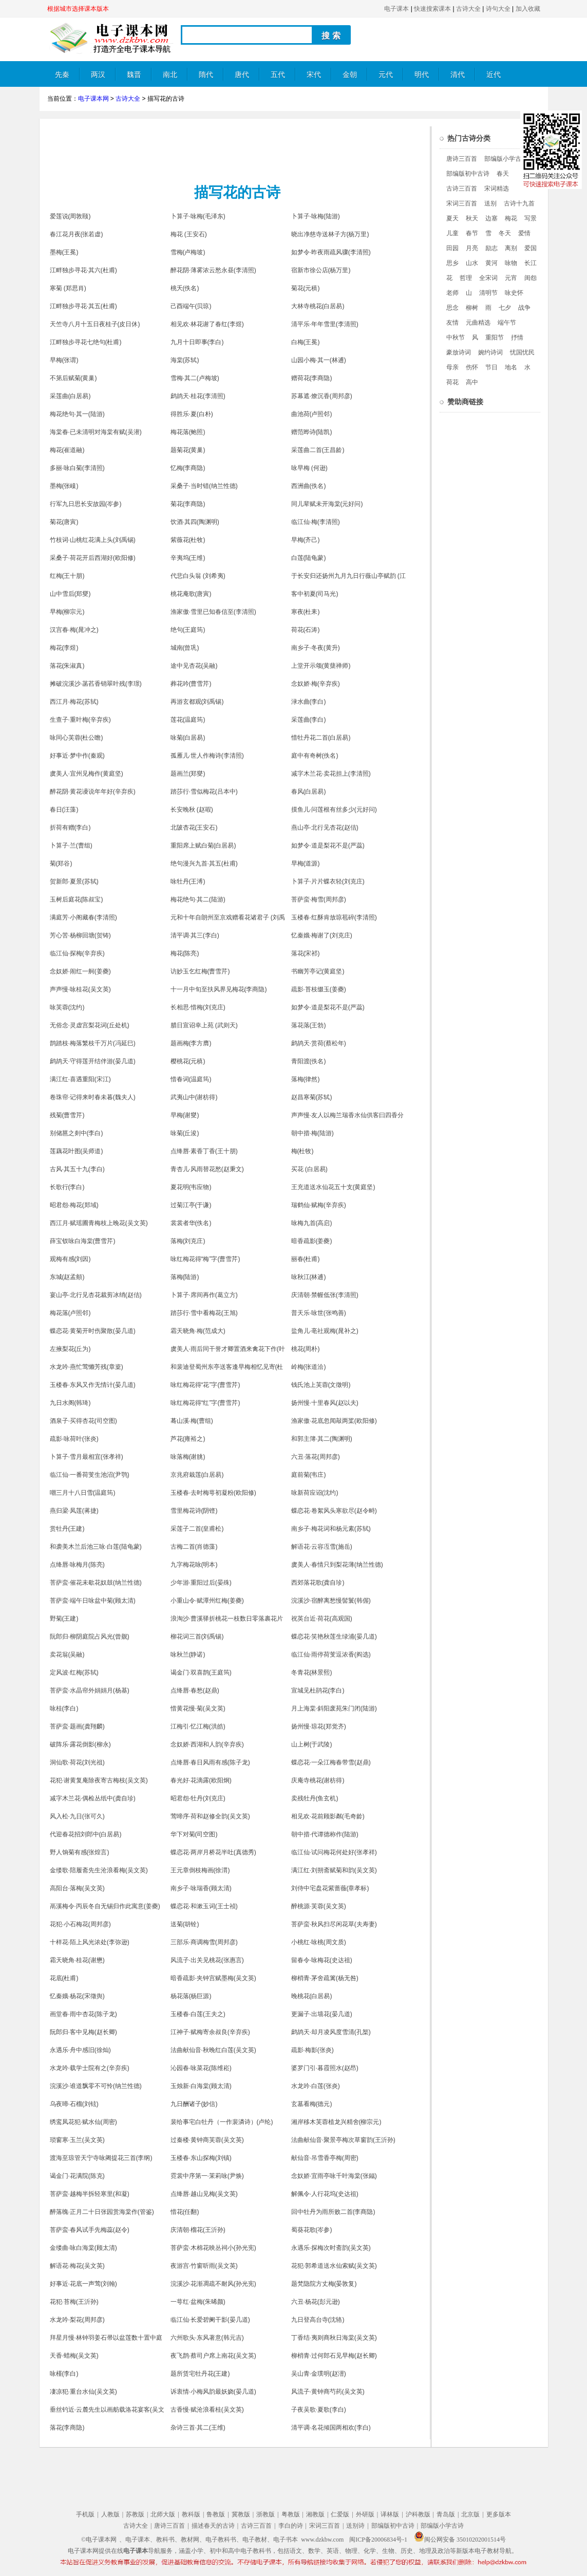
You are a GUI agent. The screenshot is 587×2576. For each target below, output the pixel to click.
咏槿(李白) (64, 2373)
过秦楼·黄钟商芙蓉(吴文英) (207, 2139)
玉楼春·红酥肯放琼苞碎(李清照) (334, 917)
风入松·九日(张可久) (77, 1816)
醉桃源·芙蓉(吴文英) (318, 1906)
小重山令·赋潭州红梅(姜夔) (207, 1600)
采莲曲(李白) (308, 719)
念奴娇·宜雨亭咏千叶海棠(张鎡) (334, 2175)
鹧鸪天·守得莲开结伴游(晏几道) (93, 1061)
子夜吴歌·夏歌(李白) (318, 2409)
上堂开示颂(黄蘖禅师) (321, 665)
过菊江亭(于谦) (191, 1205)
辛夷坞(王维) (188, 557)
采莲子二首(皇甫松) (197, 1528)
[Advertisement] (235, 149)
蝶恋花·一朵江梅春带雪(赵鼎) (331, 1762)
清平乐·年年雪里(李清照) (324, 324)
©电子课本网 (99, 2539)
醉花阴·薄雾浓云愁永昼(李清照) (213, 270)
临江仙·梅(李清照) (315, 521)
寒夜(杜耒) (305, 611)
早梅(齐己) (305, 539)
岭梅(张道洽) (308, 1366)
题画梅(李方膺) (191, 1043)
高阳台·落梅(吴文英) (77, 1888)
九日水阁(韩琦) (70, 1402)
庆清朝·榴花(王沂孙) (198, 2229)
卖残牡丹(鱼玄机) (314, 1798)
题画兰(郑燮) (188, 773)
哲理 (466, 277)
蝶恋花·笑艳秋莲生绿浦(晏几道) (334, 1636)
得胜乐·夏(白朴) (192, 414)
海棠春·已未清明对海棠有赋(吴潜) (96, 432)
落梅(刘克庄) (188, 1241)
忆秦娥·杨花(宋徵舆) (77, 1996)
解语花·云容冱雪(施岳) (321, 1546)
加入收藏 (528, 8)
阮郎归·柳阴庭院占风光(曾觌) (89, 1636)
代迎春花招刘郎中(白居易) (86, 1834)
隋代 (206, 75)
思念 (452, 307)
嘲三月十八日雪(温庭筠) (83, 1492)
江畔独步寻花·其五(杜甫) (83, 306)
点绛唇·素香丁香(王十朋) (204, 1151)
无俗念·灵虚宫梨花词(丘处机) (89, 1025)
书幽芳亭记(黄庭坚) (318, 971)
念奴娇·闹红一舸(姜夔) (80, 971)
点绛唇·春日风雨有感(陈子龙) (210, 1762)
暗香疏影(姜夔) (311, 1241)
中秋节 (455, 337)
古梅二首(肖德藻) (194, 1546)
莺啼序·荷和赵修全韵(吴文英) (210, 1816)
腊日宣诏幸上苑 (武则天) (204, 1025)
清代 (457, 75)
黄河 (491, 263)
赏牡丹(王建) (67, 1528)
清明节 (488, 292)
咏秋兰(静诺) (188, 1654)
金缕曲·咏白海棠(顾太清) (83, 2247)
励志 (491, 248)
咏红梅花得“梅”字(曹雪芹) (205, 1259)
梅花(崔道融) (67, 450)
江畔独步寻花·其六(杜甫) (83, 270)
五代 (278, 75)
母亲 (452, 367)
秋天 (472, 218)
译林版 (390, 2514)
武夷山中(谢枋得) (194, 1097)
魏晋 (134, 75)
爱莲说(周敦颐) (70, 216)
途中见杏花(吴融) (194, 665)
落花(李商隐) (67, 2427)
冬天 (505, 233)
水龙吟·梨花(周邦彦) (77, 2319)
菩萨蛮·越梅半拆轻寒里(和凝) (89, 2193)
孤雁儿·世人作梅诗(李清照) (207, 755)
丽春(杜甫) (305, 1259)
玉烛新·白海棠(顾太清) (201, 2086)
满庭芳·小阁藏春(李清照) (83, 917)
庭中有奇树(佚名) (314, 755)
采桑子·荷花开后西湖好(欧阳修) (93, 557)
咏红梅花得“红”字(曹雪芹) (205, 1402)
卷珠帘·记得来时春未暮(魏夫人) (93, 1097)
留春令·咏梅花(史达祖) (321, 1960)
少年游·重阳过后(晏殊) (201, 1582)
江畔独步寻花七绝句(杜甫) (86, 342)
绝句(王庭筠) (188, 629)
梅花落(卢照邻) (70, 1313)
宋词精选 (496, 188)
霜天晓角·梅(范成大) (198, 1330)
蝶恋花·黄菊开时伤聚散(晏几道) (93, 1330)
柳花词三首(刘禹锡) (197, 1636)
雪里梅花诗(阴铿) (194, 1510)
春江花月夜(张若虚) (76, 234)
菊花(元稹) (305, 288)
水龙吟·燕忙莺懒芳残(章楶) (86, 1366)
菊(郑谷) (61, 863)
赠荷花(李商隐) (311, 378)
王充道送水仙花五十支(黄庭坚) (333, 1187)
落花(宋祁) (305, 953)
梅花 (511, 218)
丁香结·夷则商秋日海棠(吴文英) (334, 2337)
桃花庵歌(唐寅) (191, 593)
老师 (452, 292)
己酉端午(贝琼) (191, 306)
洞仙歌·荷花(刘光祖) (77, 1762)
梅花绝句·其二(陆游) (198, 899)
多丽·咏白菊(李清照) (77, 468)
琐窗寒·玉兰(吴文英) (77, 2139)
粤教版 (290, 2514)
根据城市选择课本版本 (78, 8)
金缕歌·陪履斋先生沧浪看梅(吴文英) (99, 1870)
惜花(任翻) (185, 2211)
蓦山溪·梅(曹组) (192, 1420)
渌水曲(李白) (308, 701)
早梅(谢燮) (185, 1115)
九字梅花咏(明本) (194, 1564)
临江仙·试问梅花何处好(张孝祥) (334, 1852)
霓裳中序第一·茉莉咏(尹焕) (207, 2175)
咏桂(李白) (64, 1708)
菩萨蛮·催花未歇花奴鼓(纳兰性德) (96, 1582)
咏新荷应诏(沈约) (314, 1492)
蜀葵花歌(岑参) (311, 2229)
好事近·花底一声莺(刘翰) (83, 2283)
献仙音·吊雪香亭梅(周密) (324, 2157)
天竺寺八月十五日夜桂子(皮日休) (95, 324)
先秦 (62, 75)
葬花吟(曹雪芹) (191, 683)
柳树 (472, 307)
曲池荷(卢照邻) (311, 414)
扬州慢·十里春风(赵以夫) (324, 1402)
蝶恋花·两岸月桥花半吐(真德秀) (213, 1852)
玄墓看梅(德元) (311, 2104)
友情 (452, 322)
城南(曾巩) (185, 647)
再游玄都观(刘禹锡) (197, 701)
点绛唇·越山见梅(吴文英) (204, 2193)
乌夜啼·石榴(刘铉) (74, 2104)
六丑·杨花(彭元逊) (315, 2301)
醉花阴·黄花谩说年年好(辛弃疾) (93, 791)
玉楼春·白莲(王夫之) (198, 2014)
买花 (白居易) (309, 1169)
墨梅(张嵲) (64, 486)
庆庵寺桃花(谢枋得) (318, 1780)
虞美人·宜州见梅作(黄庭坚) (86, 773)
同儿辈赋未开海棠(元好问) (327, 503)
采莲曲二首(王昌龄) (318, 450)
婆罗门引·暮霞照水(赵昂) (324, 2068)
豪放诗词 (458, 352)
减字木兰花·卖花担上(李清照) (331, 773)
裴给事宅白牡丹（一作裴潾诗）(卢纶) (222, 2122)
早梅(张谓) (64, 360)
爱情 (524, 233)
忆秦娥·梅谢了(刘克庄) (321, 935)
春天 (503, 173)
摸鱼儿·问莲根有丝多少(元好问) (334, 809)
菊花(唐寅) (64, 521)
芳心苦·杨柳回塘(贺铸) (80, 935)
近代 (493, 75)
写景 (530, 218)
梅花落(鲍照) (188, 432)
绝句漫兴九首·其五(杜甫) (204, 863)
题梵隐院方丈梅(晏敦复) (324, 2283)
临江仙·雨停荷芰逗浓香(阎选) (331, 1654)
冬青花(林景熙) (311, 1672)
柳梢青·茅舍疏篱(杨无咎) (324, 1978)
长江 (530, 263)
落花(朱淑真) (67, 665)
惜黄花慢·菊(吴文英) (198, 1708)
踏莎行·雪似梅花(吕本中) (204, 791)
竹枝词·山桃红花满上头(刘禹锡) (93, 539)
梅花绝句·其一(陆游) (77, 414)
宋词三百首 (461, 203)
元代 (385, 75)
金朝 (350, 75)
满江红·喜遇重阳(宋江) (80, 1079)
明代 (421, 75)
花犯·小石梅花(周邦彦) (80, 1924)
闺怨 (530, 277)
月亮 (472, 248)
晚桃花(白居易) (311, 1996)
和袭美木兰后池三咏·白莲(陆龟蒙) (96, 1546)
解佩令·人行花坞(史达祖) (324, 2193)
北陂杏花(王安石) (194, 827)
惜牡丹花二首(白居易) (321, 737)
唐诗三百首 (461, 158)
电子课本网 (93, 98)
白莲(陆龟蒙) (308, 557)
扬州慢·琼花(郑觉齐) (318, 1726)
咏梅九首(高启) (311, 1223)
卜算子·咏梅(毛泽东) (198, 216)
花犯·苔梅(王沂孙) (74, 2301)
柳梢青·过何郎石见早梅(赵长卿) (334, 2355)
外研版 (365, 2514)
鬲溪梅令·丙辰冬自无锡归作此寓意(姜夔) (105, 1906)
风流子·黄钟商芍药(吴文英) (328, 2391)
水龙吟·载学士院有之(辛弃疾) (89, 2068)
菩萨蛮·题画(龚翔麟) (77, 1726)
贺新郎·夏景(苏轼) (74, 881)
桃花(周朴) (305, 1348)
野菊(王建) (64, 1618)
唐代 (242, 75)
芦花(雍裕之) (188, 1438)
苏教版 (135, 2514)
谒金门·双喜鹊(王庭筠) (201, 1672)
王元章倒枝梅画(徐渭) (200, 1870)
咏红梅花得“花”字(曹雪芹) (205, 1384)
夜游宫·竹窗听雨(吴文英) (204, 2265)
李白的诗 (290, 2525)
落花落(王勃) (308, 1025)
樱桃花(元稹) (188, 1061)
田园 (452, 248)
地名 (511, 367)
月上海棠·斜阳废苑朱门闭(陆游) (334, 1708)
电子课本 (396, 8)
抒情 (517, 337)
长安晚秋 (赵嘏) (192, 809)
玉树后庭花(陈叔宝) (76, 899)
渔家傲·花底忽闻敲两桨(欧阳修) (334, 1420)
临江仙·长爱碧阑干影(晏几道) (210, 2319)
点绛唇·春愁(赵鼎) (195, 1690)
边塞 (491, 218)
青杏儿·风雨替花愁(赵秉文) (207, 1169)
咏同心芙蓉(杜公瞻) (76, 737)
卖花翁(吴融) (67, 1654)
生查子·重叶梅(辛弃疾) (80, 719)
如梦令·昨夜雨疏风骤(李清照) (331, 252)
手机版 (85, 2514)
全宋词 (488, 277)
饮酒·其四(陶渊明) (195, 521)
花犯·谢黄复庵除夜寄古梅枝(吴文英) (99, 1780)
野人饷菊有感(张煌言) (79, 1852)
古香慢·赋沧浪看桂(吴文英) (207, 2409)
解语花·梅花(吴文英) (77, 2265)
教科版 (191, 2514)
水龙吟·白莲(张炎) (315, 2086)
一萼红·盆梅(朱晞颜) (198, 2301)
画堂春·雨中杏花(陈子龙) (83, 2014)
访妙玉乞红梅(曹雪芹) (200, 971)
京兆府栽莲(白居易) (197, 1474)
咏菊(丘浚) (185, 1133)
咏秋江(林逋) (308, 1277)
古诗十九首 (519, 203)
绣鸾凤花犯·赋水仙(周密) (83, 2122)
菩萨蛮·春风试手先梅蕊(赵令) (89, 2229)
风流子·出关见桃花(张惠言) (207, 1960)
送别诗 (355, 2525)
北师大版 (162, 2514)
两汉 (98, 75)
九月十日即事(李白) (197, 342)
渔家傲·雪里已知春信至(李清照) (213, 611)
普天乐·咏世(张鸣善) (318, 1313)
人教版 (110, 2514)
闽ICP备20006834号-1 (378, 2539)
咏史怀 (514, 292)
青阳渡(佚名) (308, 1061)
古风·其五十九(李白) (77, 1169)
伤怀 (472, 367)
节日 (491, 367)
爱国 (530, 248)
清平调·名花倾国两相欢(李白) (331, 2427)
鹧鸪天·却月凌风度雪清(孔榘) (331, 2032)
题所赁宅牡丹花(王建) (200, 2373)
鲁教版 (215, 2514)
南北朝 (170, 79)
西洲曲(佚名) (308, 486)
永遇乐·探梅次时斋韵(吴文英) (331, 2247)
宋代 (314, 75)
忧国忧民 (522, 352)
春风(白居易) (308, 791)
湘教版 (315, 2514)
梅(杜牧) (302, 1151)
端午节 (507, 322)
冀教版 (241, 2514)
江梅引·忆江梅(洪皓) (198, 1726)
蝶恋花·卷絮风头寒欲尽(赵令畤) (334, 1510)
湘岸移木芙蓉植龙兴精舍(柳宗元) (336, 2122)
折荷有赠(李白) (70, 827)
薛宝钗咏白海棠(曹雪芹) (83, 1241)
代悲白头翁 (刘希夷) (198, 575)
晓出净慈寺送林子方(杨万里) (330, 234)
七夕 (505, 307)
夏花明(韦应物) (191, 1187)
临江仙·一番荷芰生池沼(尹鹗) (89, 1474)
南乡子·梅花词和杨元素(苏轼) (331, 1528)
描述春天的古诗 (213, 2525)
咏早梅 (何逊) (309, 468)
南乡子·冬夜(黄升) (315, 647)
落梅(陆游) (185, 1277)
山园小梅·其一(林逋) (318, 360)
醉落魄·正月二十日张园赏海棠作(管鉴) (102, 2211)
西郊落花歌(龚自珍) (318, 1582)
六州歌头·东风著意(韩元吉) (207, 2337)
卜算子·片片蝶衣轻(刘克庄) (328, 881)
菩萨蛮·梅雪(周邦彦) (318, 899)
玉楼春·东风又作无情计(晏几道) (93, 1384)
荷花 (452, 382)
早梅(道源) (305, 863)
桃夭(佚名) (185, 288)
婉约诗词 (490, 352)
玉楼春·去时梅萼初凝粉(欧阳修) (213, 1492)
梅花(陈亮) (185, 953)
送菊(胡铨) (185, 1924)
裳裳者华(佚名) (191, 1223)
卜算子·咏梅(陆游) (315, 216)
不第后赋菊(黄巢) (73, 378)
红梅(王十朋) (67, 575)
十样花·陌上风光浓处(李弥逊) (89, 1942)
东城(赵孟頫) (67, 1277)
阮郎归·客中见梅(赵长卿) (83, 2032)
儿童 (452, 233)
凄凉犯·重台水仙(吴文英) (83, 2391)
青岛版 (446, 2514)
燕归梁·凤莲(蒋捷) (74, 1510)
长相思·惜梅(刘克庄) (198, 1007)
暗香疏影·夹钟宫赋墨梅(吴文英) (213, 1978)
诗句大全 (498, 8)
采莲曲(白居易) (70, 396)
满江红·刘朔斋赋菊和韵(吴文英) (334, 1870)
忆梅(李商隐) (188, 468)
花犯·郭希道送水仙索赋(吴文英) (334, 2265)
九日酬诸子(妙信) (194, 2104)
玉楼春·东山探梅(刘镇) (201, 2157)
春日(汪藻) (64, 809)
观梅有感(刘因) (70, 1259)
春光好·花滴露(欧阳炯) (201, 1780)
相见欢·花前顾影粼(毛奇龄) (328, 1816)
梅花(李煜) (64, 647)
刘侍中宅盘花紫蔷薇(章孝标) (330, 1888)
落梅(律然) (305, 1079)
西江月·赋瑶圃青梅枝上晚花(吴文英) (99, 1223)
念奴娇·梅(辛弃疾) (315, 683)
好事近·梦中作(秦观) (77, 755)
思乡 (452, 263)
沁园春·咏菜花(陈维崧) (201, 2068)
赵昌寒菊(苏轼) (311, 1097)
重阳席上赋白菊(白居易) (203, 845)
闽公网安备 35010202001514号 (460, 2539)
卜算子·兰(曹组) (71, 845)
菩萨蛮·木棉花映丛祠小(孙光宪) (213, 2247)
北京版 (470, 2514)
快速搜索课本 (432, 8)
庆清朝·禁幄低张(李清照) (324, 1295)
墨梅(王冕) (64, 252)
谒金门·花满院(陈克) (77, 2175)
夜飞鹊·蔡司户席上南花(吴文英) (213, 2355)
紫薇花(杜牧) (188, 539)
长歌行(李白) (67, 1187)
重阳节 (494, 337)
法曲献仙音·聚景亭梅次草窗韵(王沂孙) (343, 2139)
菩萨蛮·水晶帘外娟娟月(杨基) (89, 1690)
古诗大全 (468, 8)
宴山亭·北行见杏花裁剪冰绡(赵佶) (96, 1295)
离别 (511, 248)
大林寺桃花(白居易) (318, 306)
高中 (472, 382)
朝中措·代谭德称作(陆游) (324, 1834)
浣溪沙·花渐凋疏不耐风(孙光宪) (213, 2283)
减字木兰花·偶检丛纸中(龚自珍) (93, 1798)
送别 (490, 203)
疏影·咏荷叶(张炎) (74, 1438)
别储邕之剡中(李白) (76, 1133)
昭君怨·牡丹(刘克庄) (198, 1798)
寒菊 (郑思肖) (68, 288)
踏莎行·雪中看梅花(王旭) (204, 1313)
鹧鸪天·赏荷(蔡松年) (318, 1043)
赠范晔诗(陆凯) (311, 432)
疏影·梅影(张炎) (312, 2050)
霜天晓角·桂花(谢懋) (77, 1960)
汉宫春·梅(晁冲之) (74, 629)
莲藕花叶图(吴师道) (76, 1151)
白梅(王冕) (305, 342)
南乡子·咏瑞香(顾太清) (201, 1888)
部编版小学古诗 (505, 158)
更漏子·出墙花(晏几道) (321, 2014)
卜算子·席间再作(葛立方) (204, 1295)
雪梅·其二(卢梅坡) (195, 378)
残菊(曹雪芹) (67, 1115)
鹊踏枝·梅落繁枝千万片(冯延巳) (93, 1043)
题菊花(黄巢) (188, 450)
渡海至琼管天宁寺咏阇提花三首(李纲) (101, 2157)
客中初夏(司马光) (314, 593)
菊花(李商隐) (188, 503)
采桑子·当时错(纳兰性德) (204, 486)
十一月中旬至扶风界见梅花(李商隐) (219, 989)
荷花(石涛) (305, 629)
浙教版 (265, 2514)
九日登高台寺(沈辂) (318, 2319)
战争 (524, 307)
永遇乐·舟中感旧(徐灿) (80, 2050)
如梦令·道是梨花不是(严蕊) (328, 845)
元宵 (511, 277)
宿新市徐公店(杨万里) (321, 270)
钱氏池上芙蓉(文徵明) (321, 1384)
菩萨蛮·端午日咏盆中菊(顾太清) (93, 1600)
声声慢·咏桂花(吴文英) (80, 989)
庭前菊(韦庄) (308, 1474)
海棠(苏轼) (185, 360)
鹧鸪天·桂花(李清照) (198, 396)
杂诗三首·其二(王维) (198, 2427)
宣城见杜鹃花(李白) (318, 1690)
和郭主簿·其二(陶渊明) (321, 1438)
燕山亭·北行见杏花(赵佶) (324, 827)
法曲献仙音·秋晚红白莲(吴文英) (213, 2050)
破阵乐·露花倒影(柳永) (80, 1744)
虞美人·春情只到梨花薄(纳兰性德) (337, 1564)
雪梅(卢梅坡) (188, 252)
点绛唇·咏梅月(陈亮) (77, 1564)
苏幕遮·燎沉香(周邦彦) (321, 396)
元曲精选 (478, 322)
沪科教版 (418, 2514)
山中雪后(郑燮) (70, 593)
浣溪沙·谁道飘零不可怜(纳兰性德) (96, 2086)
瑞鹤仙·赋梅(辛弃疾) (318, 1205)
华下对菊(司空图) (194, 1834)
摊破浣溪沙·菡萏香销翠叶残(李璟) (96, 683)
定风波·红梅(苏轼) (74, 1672)
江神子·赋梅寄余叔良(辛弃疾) (210, 2032)
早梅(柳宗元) (67, 611)
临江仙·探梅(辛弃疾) (77, 953)
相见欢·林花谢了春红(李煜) (207, 324)
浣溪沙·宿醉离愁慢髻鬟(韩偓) (331, 1600)
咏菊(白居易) (188, 737)
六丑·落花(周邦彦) (315, 1456)
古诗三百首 (461, 188)
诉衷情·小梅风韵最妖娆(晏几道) (213, 2391)
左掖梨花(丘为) (70, 1348)
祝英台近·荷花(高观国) (321, 1618)
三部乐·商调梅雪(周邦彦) (204, 1942)
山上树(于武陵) (311, 1744)
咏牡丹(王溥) (188, 881)
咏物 (511, 263)
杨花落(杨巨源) (191, 1996)
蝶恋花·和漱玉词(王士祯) (204, 1906)
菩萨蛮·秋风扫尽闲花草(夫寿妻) (334, 1924)
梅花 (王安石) (189, 234)
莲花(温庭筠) (188, 719)
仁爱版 (340, 2514)
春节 (472, 233)
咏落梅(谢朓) (188, 1456)
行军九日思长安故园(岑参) (86, 503)
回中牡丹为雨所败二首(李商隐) (333, 2211)
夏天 (452, 218)
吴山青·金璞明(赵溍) (318, 2373)
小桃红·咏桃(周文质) (318, 1942)
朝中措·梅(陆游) (312, 1133)
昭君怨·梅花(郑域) (74, 1205)
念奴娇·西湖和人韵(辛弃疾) (207, 1744)
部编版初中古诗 (467, 173)
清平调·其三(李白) (195, 935)
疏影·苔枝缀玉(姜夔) (318, 989)
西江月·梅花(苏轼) (74, 701)
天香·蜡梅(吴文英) (74, 2355)
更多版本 (498, 2514)
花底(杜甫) (64, 1978)
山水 (472, 263)
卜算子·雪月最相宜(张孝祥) (86, 1456)
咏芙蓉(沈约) (67, 1007)
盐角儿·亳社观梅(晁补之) (324, 1330)
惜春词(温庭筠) (191, 1079)
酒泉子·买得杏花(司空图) (83, 1420)
